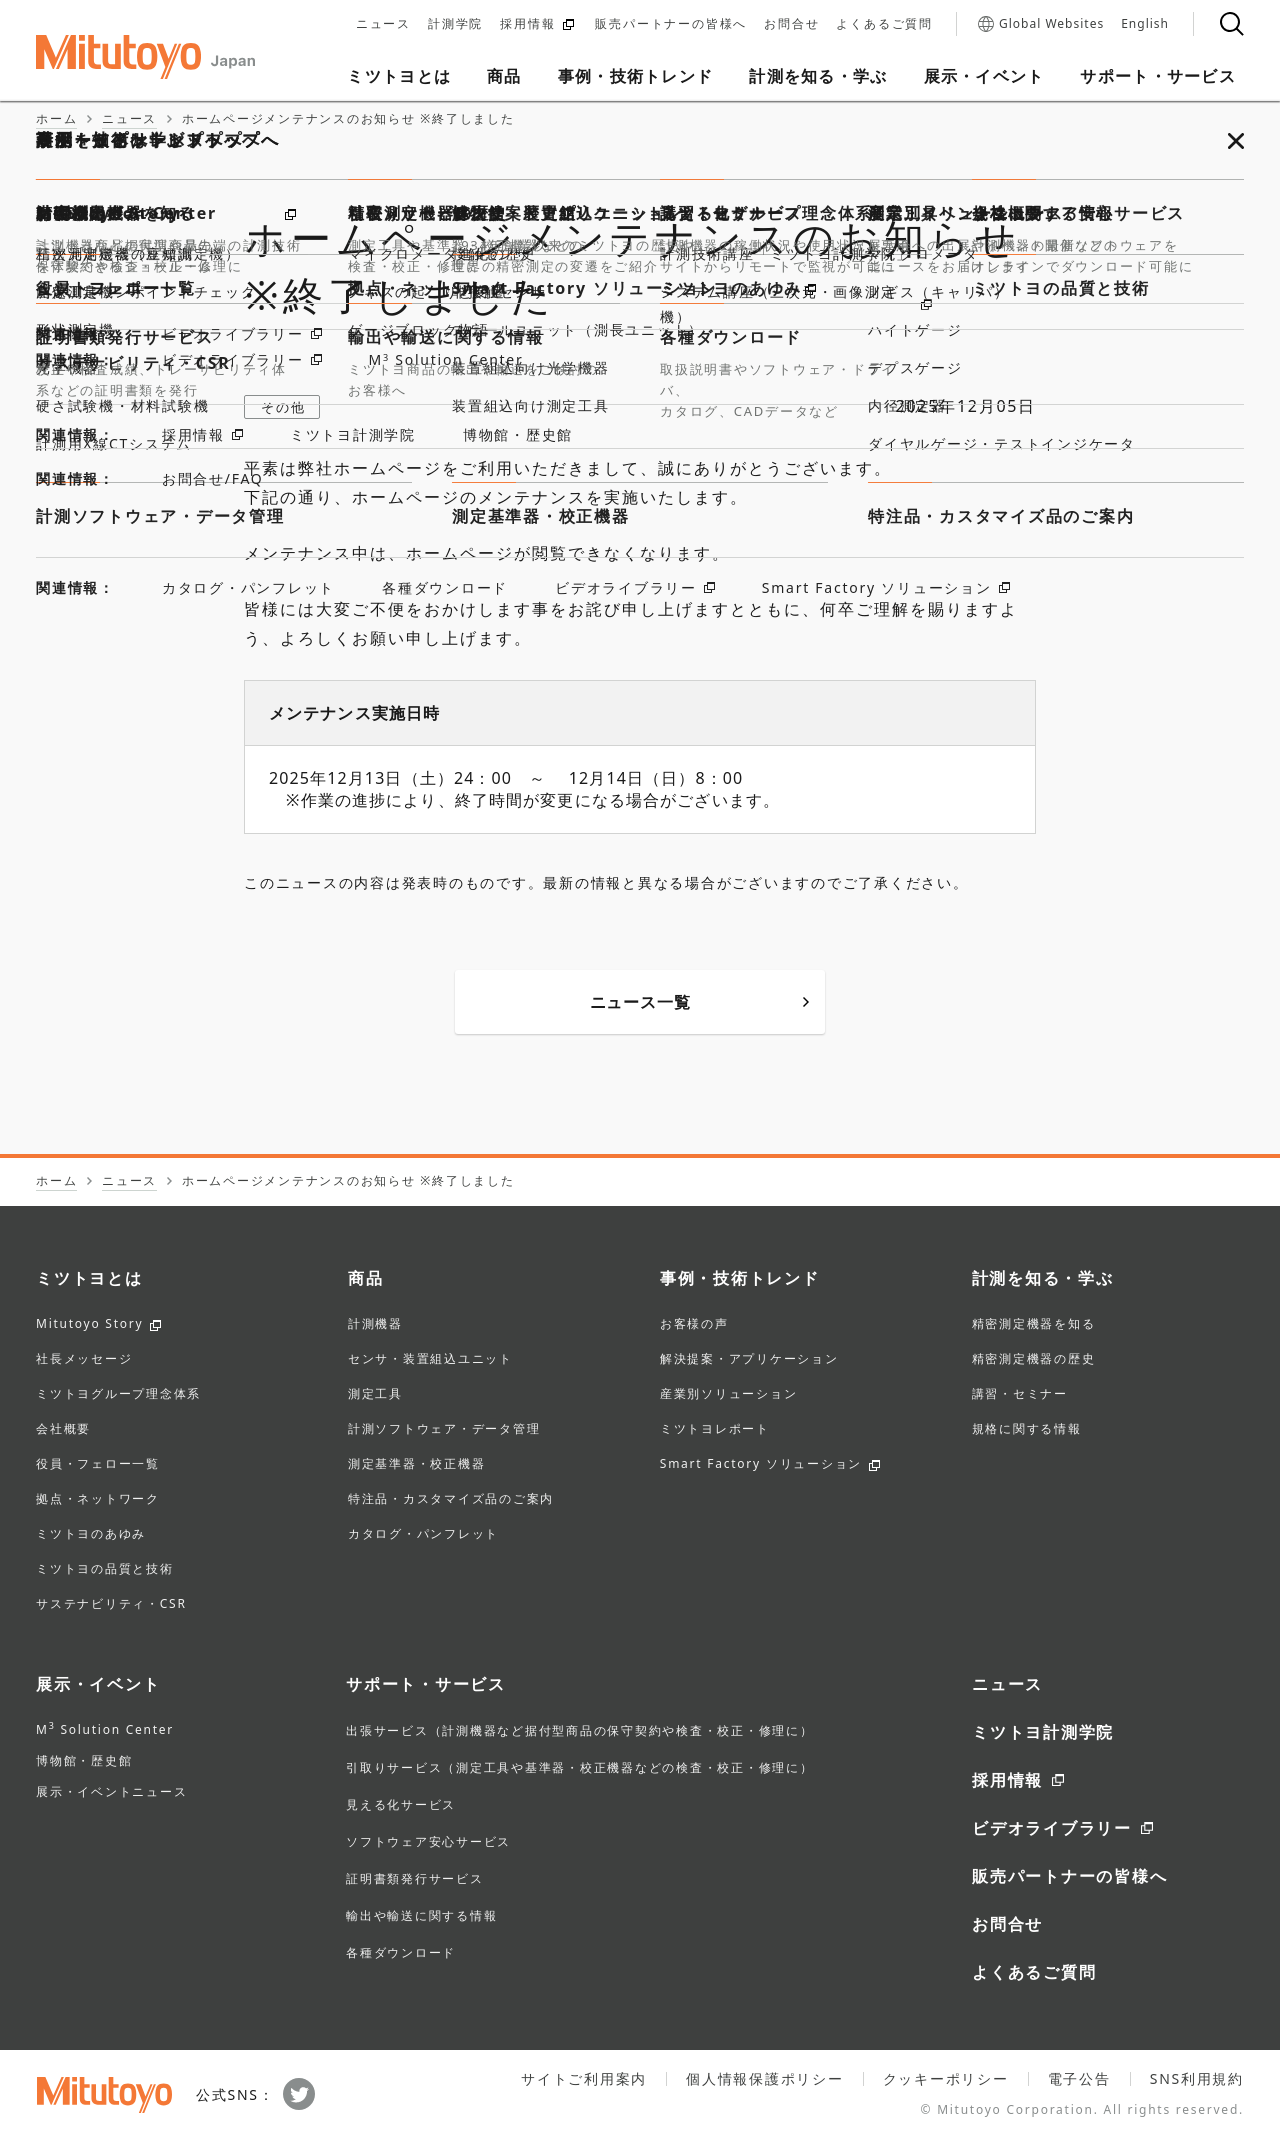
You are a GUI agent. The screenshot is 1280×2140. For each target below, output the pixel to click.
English (1145, 24)
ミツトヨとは (89, 1278)
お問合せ (791, 24)
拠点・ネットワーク (98, 1500)
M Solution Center (105, 1729)
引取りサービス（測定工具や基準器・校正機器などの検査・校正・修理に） (580, 1767)
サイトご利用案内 (584, 2078)
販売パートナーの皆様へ (671, 24)
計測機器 (375, 1325)
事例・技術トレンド (740, 1278)
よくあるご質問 (884, 24)
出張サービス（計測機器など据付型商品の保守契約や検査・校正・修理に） (580, 1730)
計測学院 (455, 24)
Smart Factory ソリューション (761, 1465)
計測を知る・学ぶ (1043, 1278)
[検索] (1232, 24)
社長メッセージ (84, 1360)
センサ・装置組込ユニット (430, 1360)
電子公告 (1079, 2078)
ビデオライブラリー (1052, 1828)
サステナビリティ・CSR (111, 1605)
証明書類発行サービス (415, 1878)
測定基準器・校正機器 (417, 1465)
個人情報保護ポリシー (765, 2078)
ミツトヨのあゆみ (91, 1535)
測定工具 (375, 1395)
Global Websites (1041, 24)
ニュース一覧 (699, 1002)
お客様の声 (694, 1325)
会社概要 (63, 1430)
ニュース (383, 24)
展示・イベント (98, 1684)
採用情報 (537, 24)
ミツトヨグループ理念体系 (118, 1395)
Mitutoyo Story (89, 1325)
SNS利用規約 (1197, 2078)
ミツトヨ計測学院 (1043, 1732)
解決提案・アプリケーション (749, 1360)
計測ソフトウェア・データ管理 (444, 1430)
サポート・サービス (426, 1684)
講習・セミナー (1020, 1395)
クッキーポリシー (946, 2078)
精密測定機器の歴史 (1034, 1360)
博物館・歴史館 (84, 1760)
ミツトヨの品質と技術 (105, 1570)
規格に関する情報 (1027, 1430)
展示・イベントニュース (111, 1791)
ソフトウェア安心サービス (428, 1841)
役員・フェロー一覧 (98, 1465)
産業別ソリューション (729, 1395)
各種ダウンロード (401, 1952)
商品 (366, 1278)
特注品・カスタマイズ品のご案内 (451, 1500)
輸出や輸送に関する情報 (421, 1915)
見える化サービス (401, 1804)
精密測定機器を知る (1034, 1325)
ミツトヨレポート (715, 1430)
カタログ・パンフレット (423, 1535)
